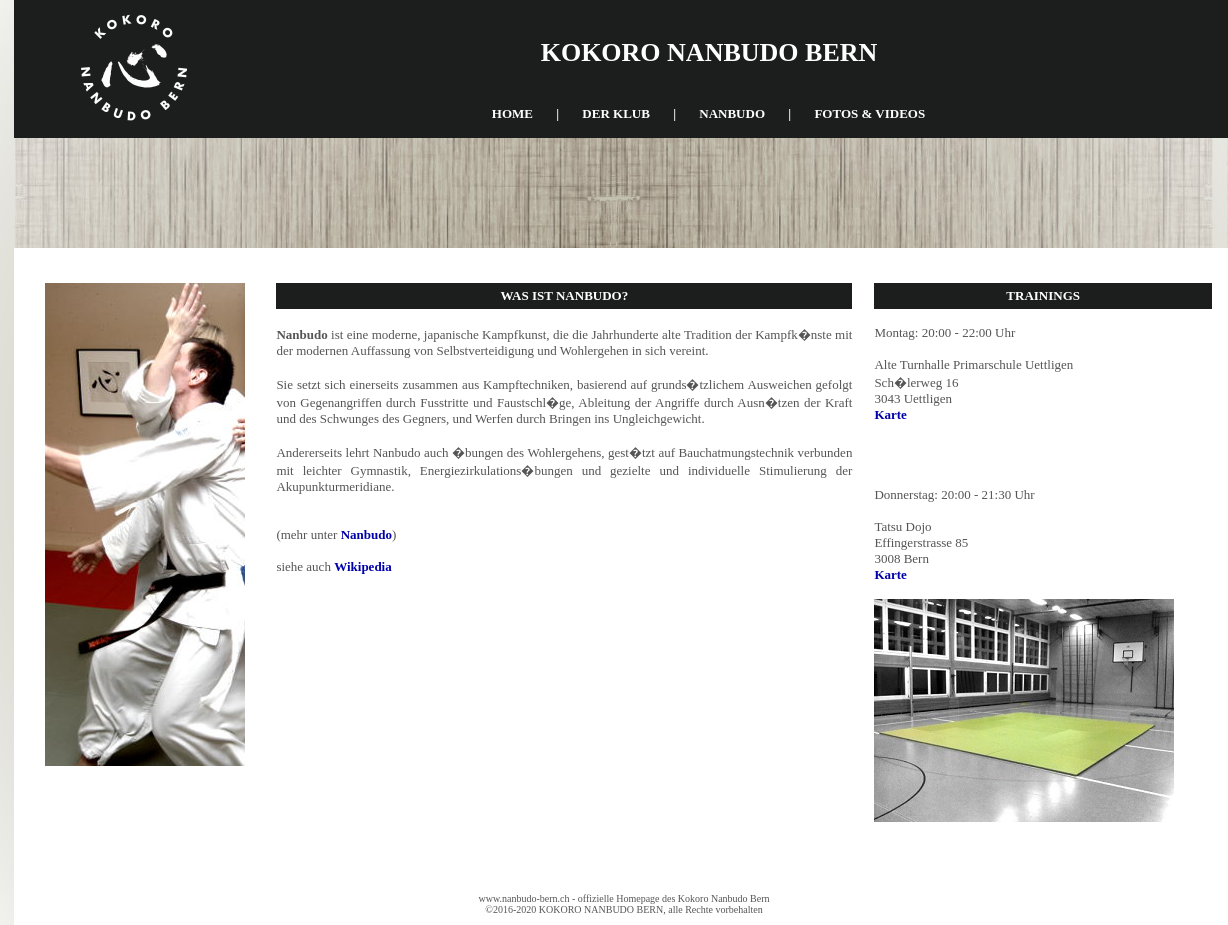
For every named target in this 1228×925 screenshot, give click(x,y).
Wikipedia (363, 566)
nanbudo (732, 113)
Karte (890, 414)
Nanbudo (366, 534)
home (512, 113)
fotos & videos (869, 113)
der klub (616, 113)
